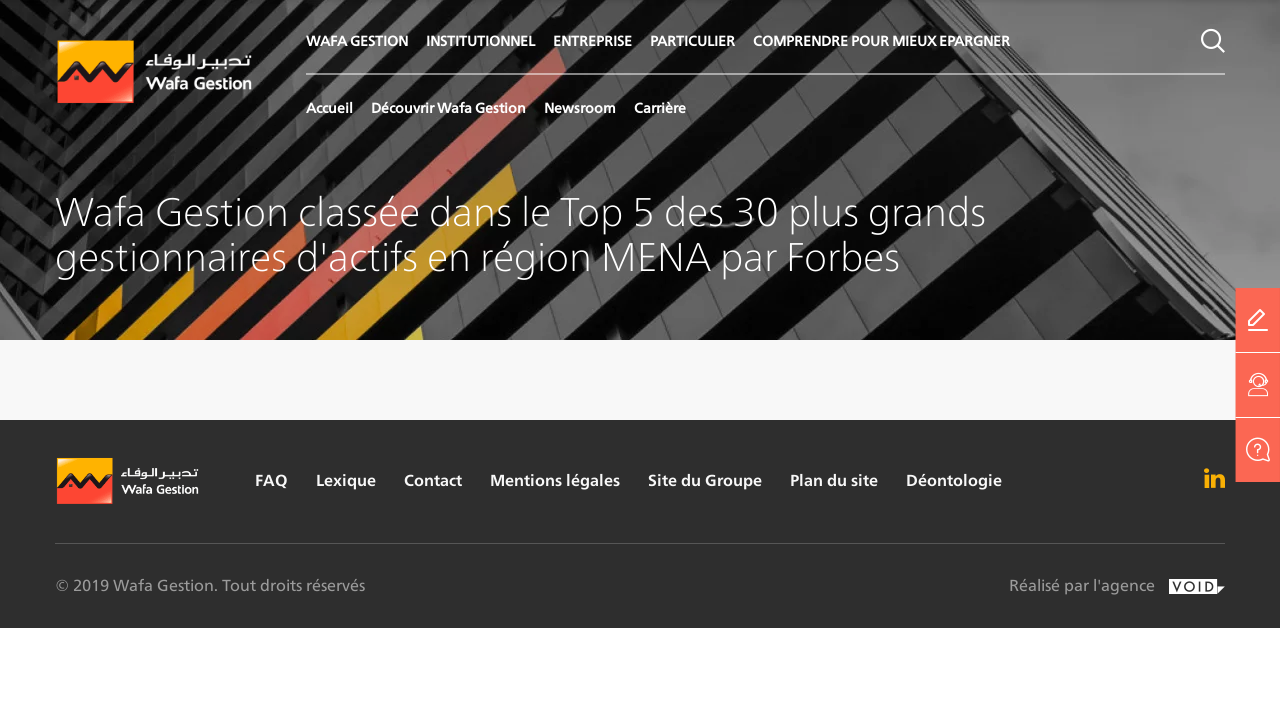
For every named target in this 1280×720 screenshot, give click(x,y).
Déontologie (954, 480)
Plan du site (834, 480)
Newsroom (580, 107)
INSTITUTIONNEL (480, 40)
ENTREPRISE (592, 40)
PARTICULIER (692, 40)
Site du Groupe (705, 480)
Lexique (346, 480)
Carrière (660, 107)
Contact (433, 480)
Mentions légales (555, 480)
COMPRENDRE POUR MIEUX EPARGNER (881, 40)
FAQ (271, 480)
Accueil (329, 107)
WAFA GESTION (357, 40)
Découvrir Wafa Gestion (448, 107)
